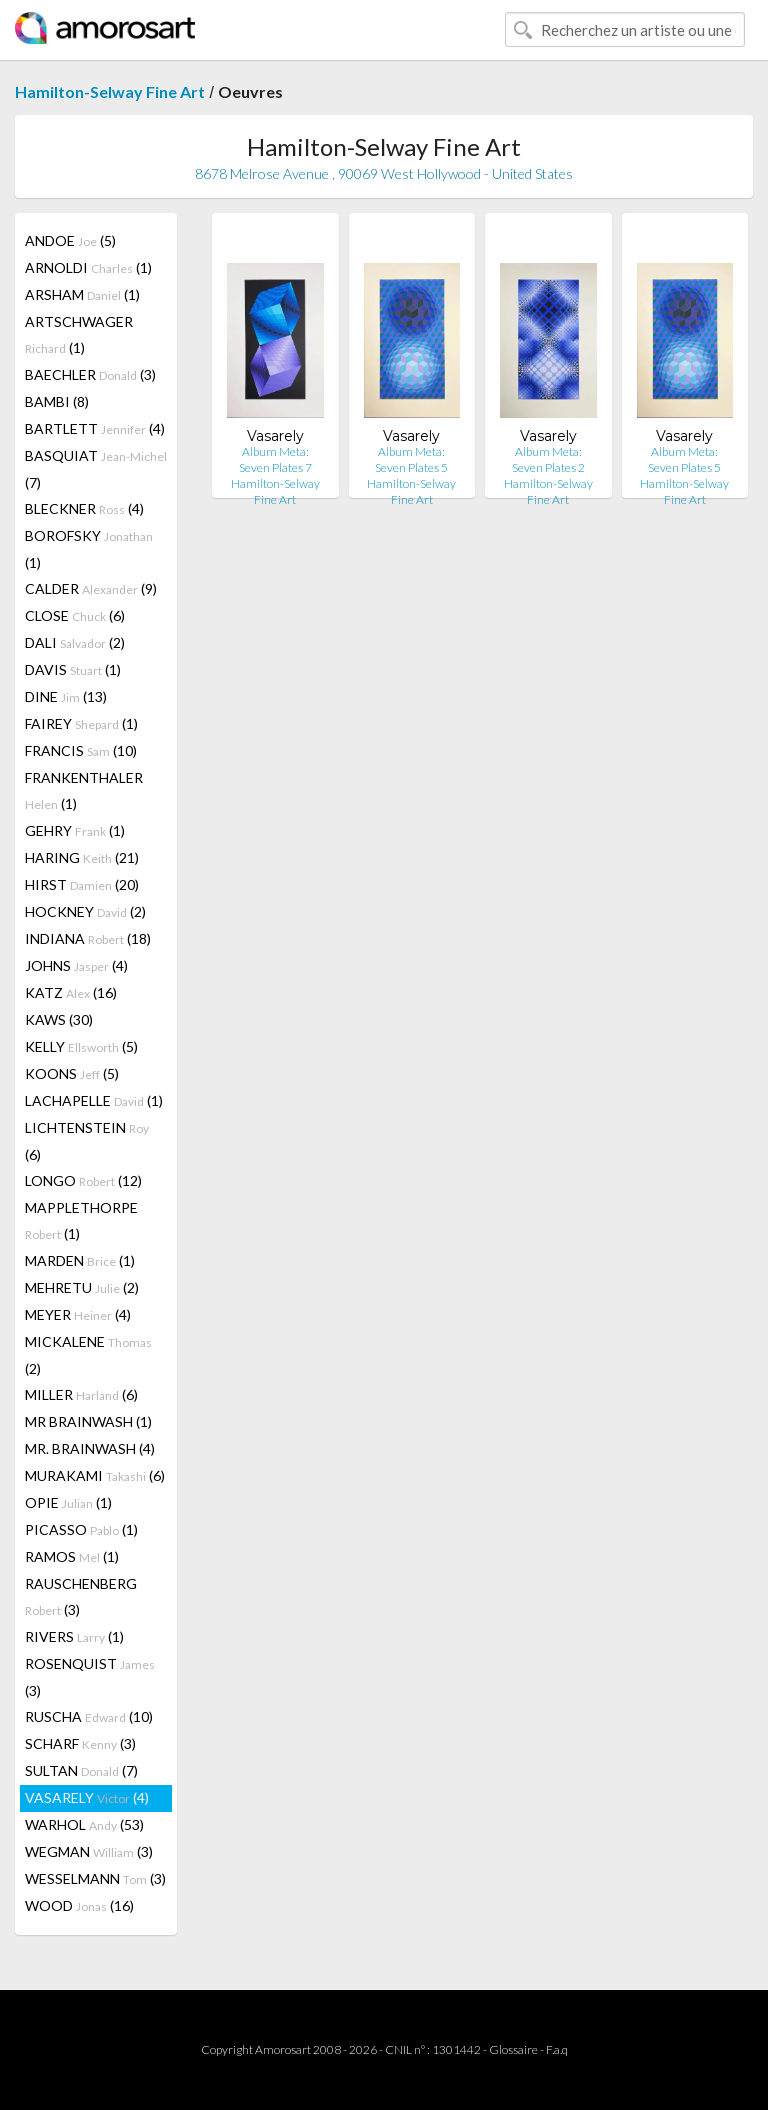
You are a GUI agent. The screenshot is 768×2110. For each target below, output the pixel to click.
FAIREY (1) (81, 723)
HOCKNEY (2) (85, 911)
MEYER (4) (78, 1314)
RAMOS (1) (72, 1556)
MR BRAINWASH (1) (88, 1421)
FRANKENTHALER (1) (84, 790)
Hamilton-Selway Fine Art (110, 91)
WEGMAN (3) (89, 1851)
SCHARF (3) (80, 1743)
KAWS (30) (59, 1019)
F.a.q (557, 2049)
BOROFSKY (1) (89, 549)
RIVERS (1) (74, 1636)
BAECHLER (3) (90, 374)
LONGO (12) (83, 1180)
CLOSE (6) (75, 615)
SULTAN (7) (81, 1770)
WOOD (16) (79, 1905)
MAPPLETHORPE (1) (81, 1220)
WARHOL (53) (84, 1824)
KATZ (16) (71, 992)
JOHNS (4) (76, 965)
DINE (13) (66, 696)
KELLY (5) (81, 1046)
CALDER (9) (91, 588)
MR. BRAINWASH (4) (90, 1448)
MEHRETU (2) (82, 1287)
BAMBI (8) (57, 401)
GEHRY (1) (75, 830)
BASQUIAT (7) (96, 469)
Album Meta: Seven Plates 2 (548, 459)
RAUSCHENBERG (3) (81, 1596)
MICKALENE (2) (88, 1355)
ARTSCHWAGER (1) (79, 334)
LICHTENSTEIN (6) (87, 1141)
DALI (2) (75, 642)
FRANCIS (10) (81, 750)
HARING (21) (82, 857)
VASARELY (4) (87, 1797)
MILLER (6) (81, 1394)
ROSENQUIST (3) (90, 1677)
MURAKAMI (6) (95, 1475)
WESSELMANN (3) (95, 1878)
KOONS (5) (72, 1073)
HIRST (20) (82, 884)
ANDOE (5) (70, 240)
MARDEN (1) (80, 1260)
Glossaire (513, 2049)
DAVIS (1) (73, 669)
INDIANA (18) (88, 938)
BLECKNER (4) (84, 508)
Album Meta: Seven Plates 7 (275, 459)
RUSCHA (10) (89, 1716)
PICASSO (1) (81, 1529)
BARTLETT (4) (95, 428)
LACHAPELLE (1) (94, 1100)
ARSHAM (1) (82, 294)
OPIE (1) (68, 1502)
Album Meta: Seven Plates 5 (411, 459)
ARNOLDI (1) (88, 267)
